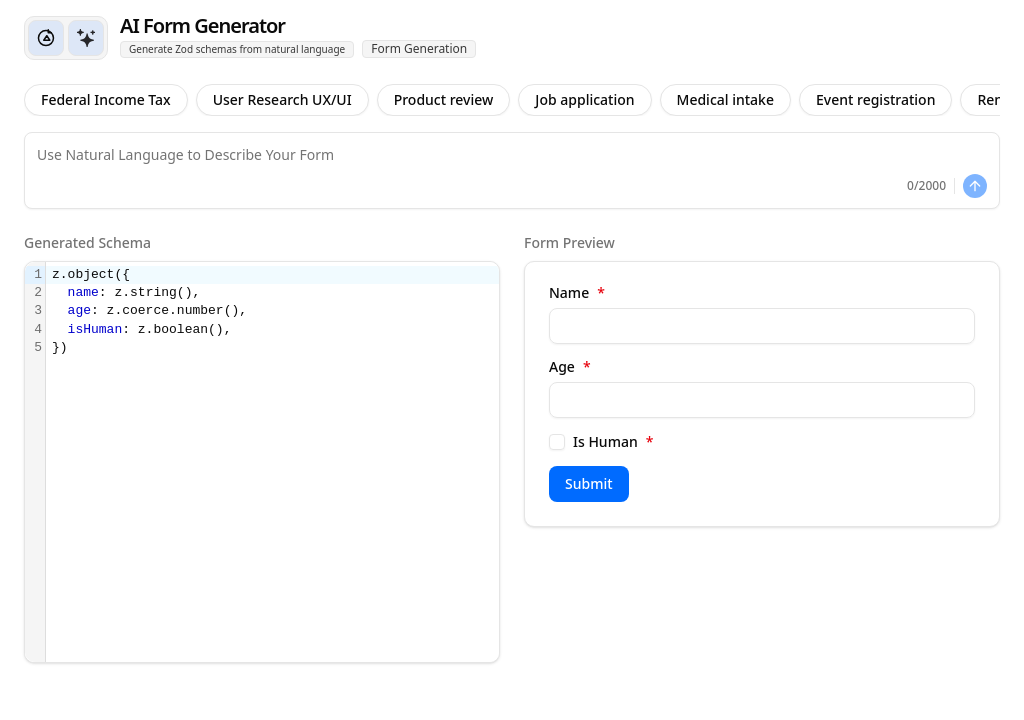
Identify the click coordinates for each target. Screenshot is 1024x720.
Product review (444, 99)
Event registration (875, 99)
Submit (589, 483)
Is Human (613, 442)
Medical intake (725, 99)
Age (570, 367)
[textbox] (272, 462)
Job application (584, 99)
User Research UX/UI (282, 99)
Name (577, 293)
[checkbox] (557, 442)
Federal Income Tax (106, 99)
